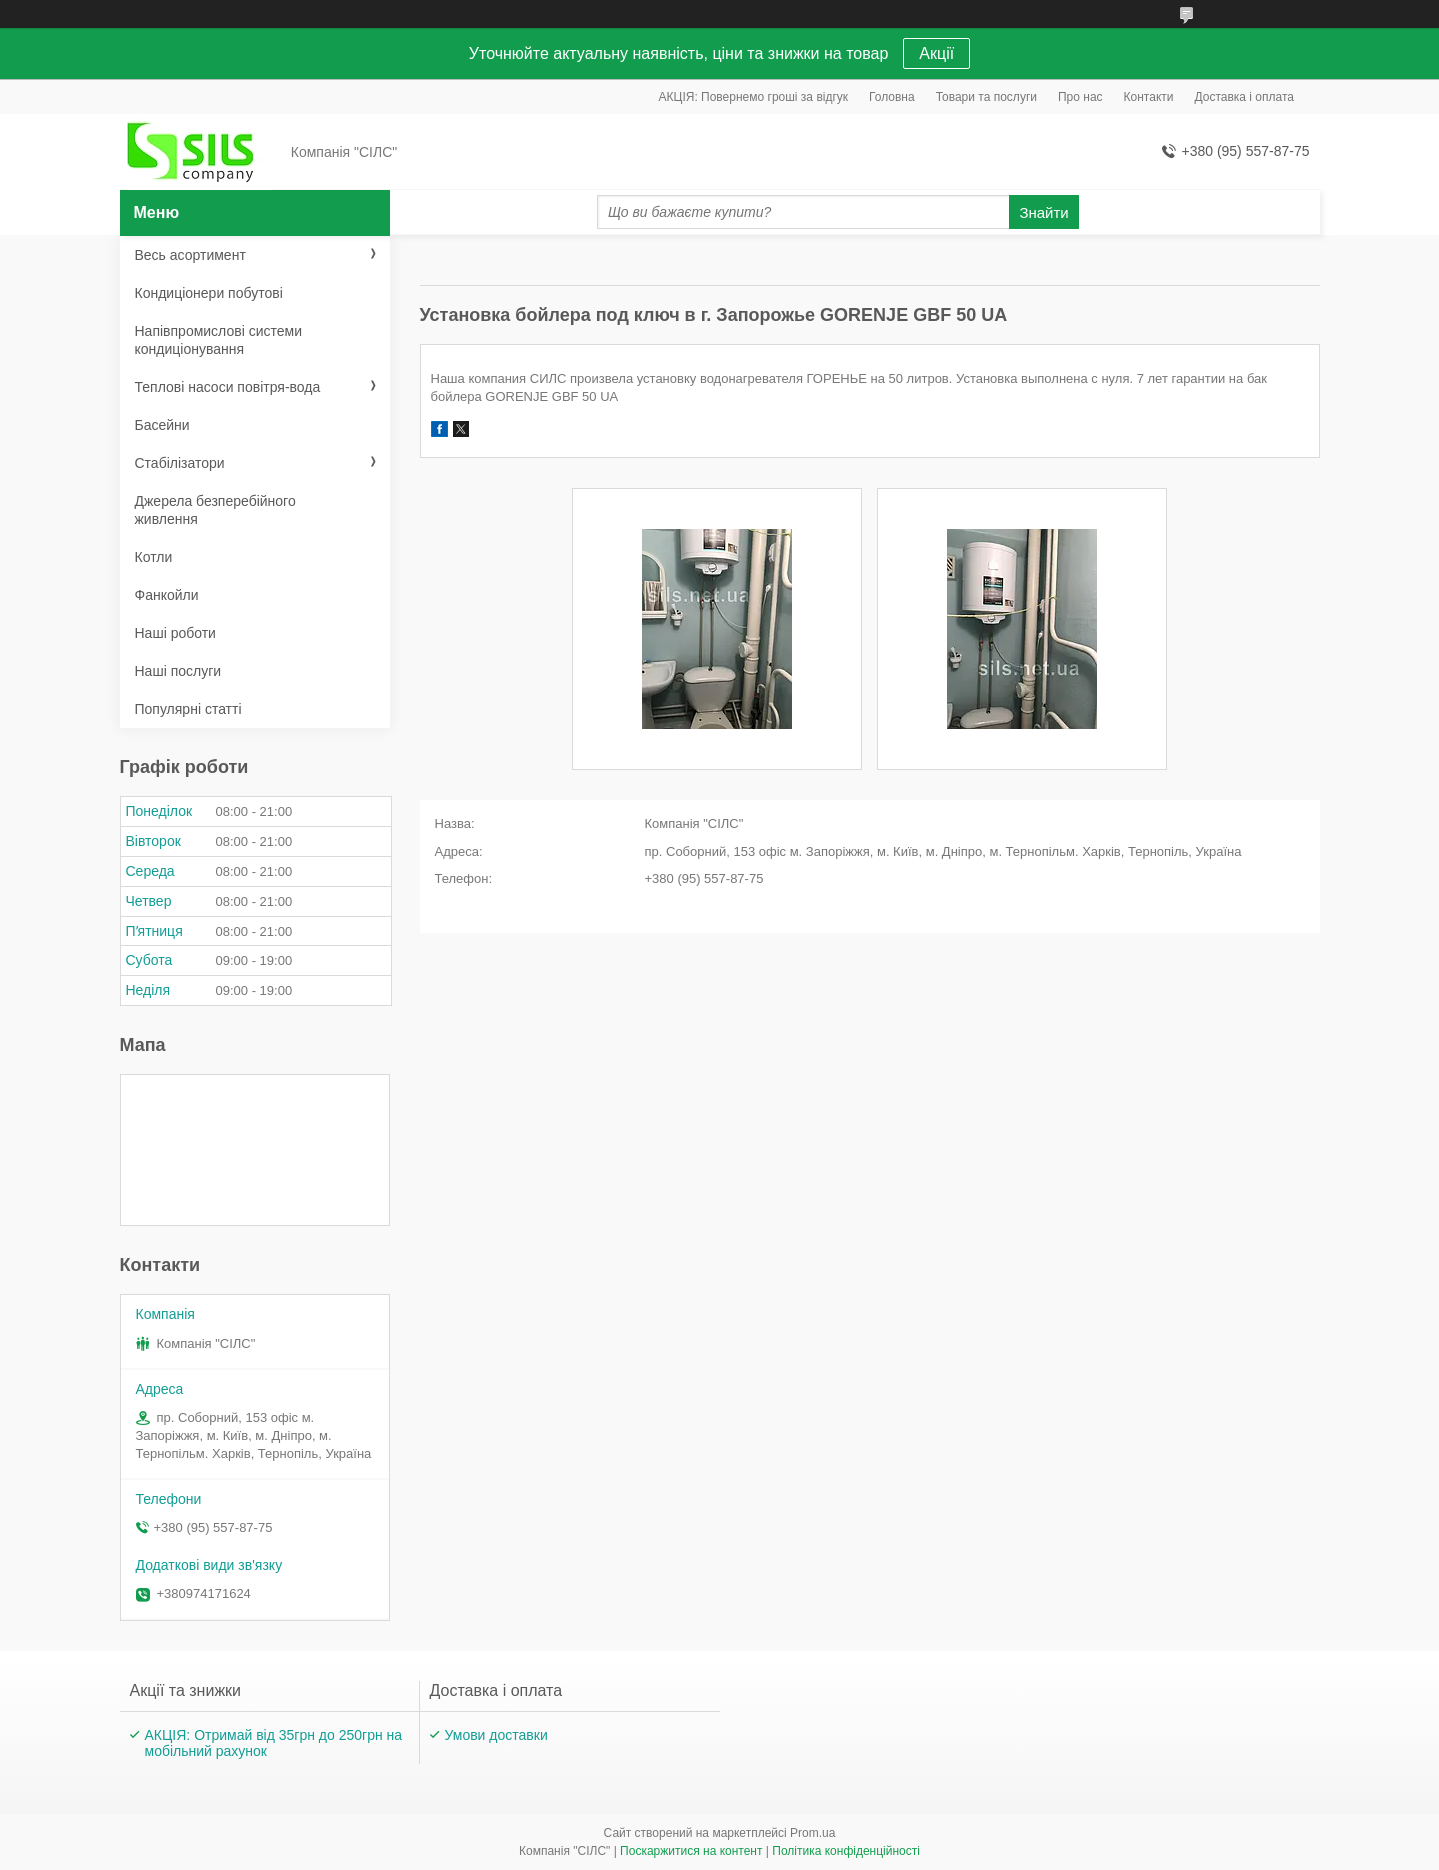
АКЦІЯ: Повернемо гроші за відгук (754, 97)
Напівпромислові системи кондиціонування (218, 340)
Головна (892, 97)
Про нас (1080, 97)
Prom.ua (812, 1833)
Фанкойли (167, 595)
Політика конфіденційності (846, 1851)
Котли (154, 557)
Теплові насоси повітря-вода (228, 387)
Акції (936, 53)
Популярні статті (188, 709)
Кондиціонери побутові (209, 293)
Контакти (1149, 97)
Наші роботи (175, 633)
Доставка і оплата (1245, 97)
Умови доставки (496, 1735)
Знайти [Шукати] (1043, 212)
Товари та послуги (986, 97)
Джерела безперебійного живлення (215, 510)
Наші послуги (178, 671)
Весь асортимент (190, 255)
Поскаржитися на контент (691, 1851)
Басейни (162, 425)
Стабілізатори (180, 463)
